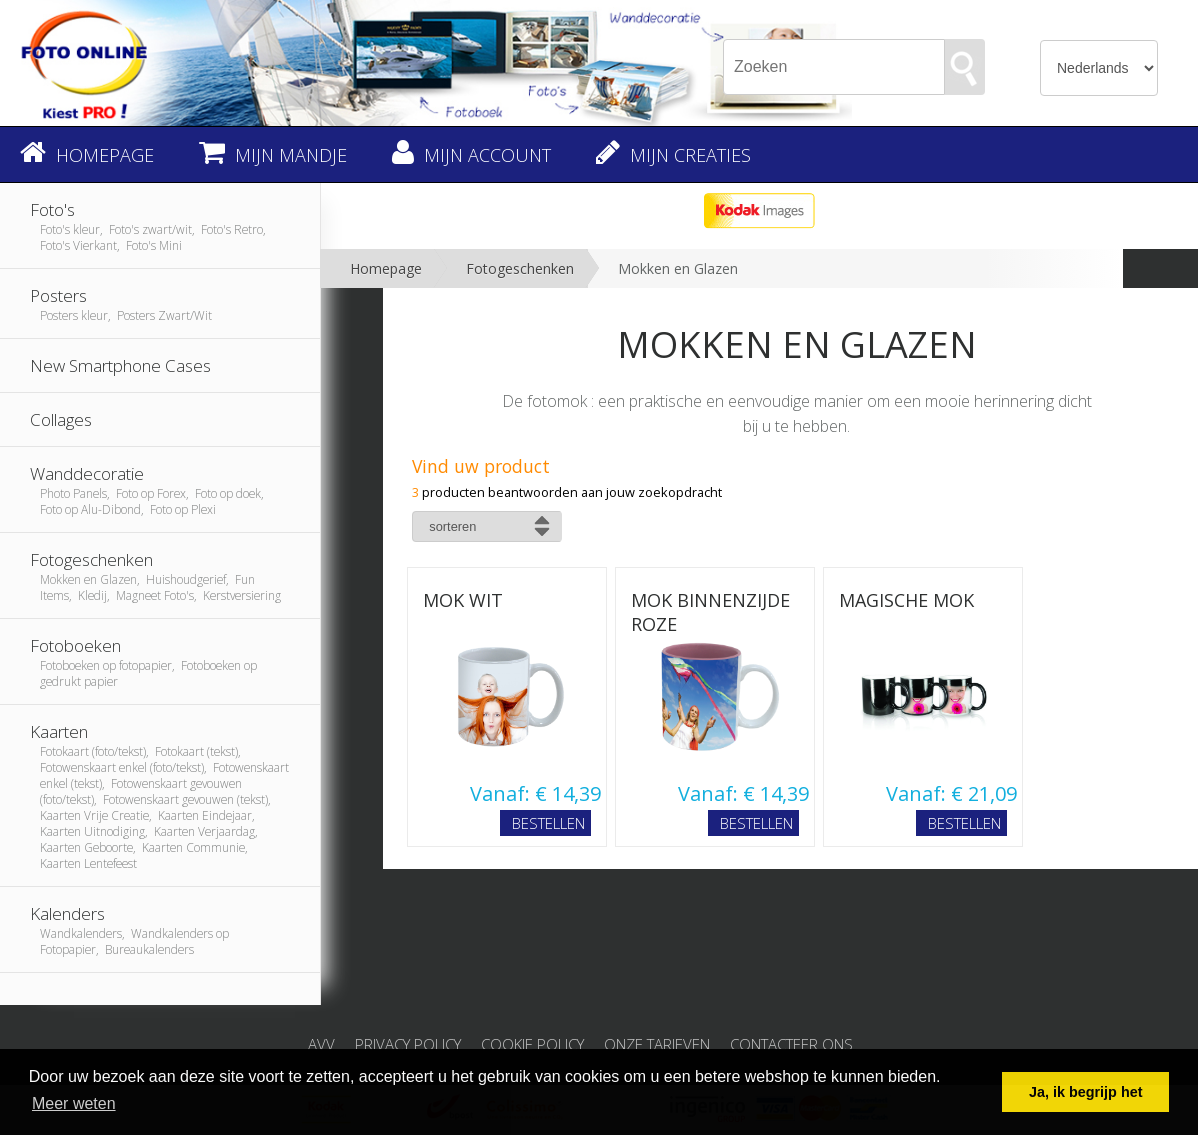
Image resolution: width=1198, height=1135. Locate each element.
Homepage (386, 268)
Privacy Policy (408, 1044)
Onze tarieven (657, 1044)
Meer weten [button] (74, 1103)
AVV (321, 1044)
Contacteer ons (791, 1044)
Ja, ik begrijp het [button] (1086, 1092)
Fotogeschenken (520, 268)
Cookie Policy (532, 1044)
